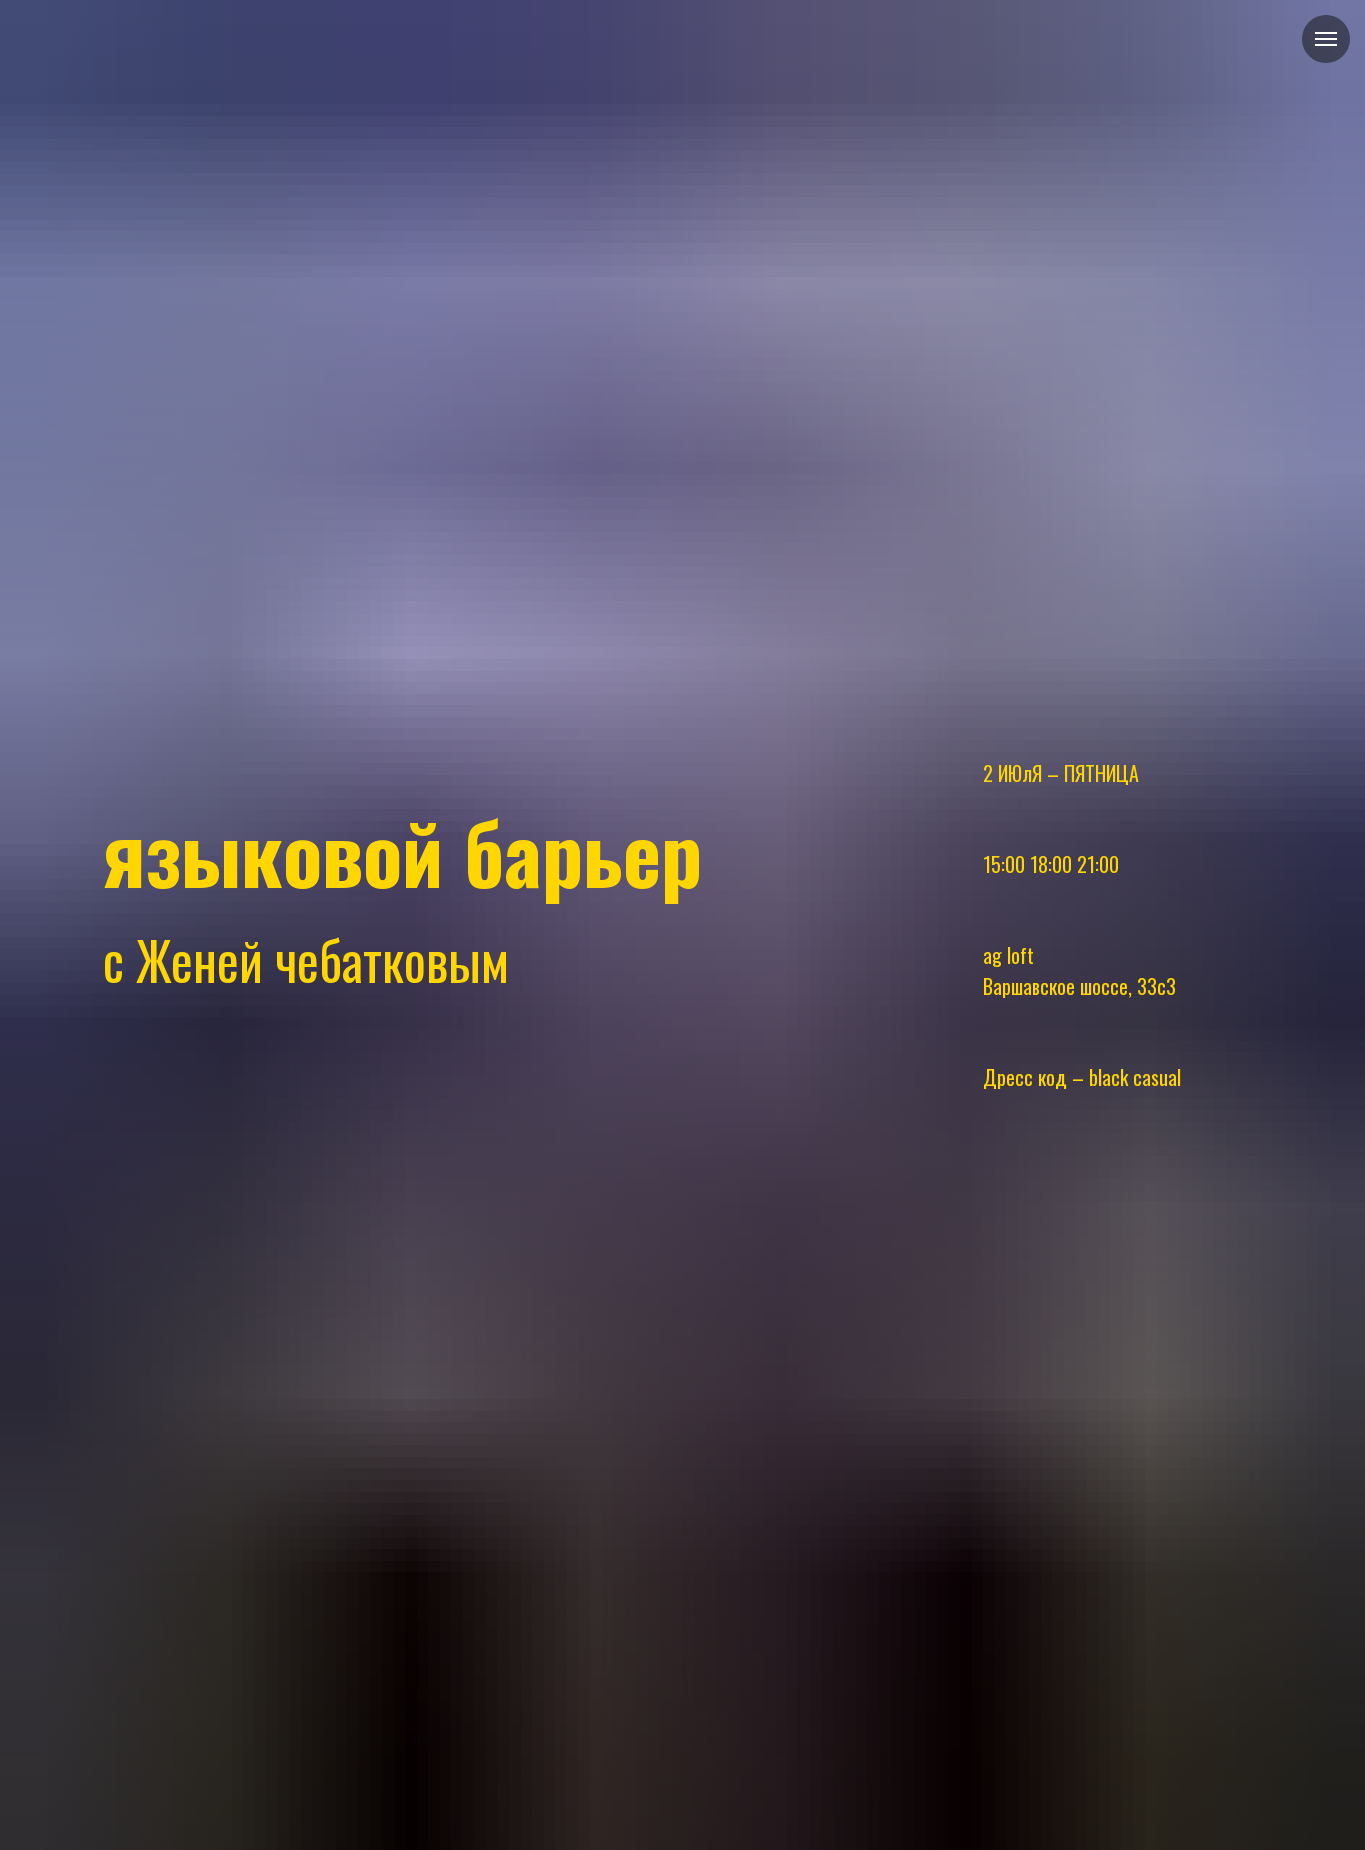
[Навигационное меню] (1326, 39)
